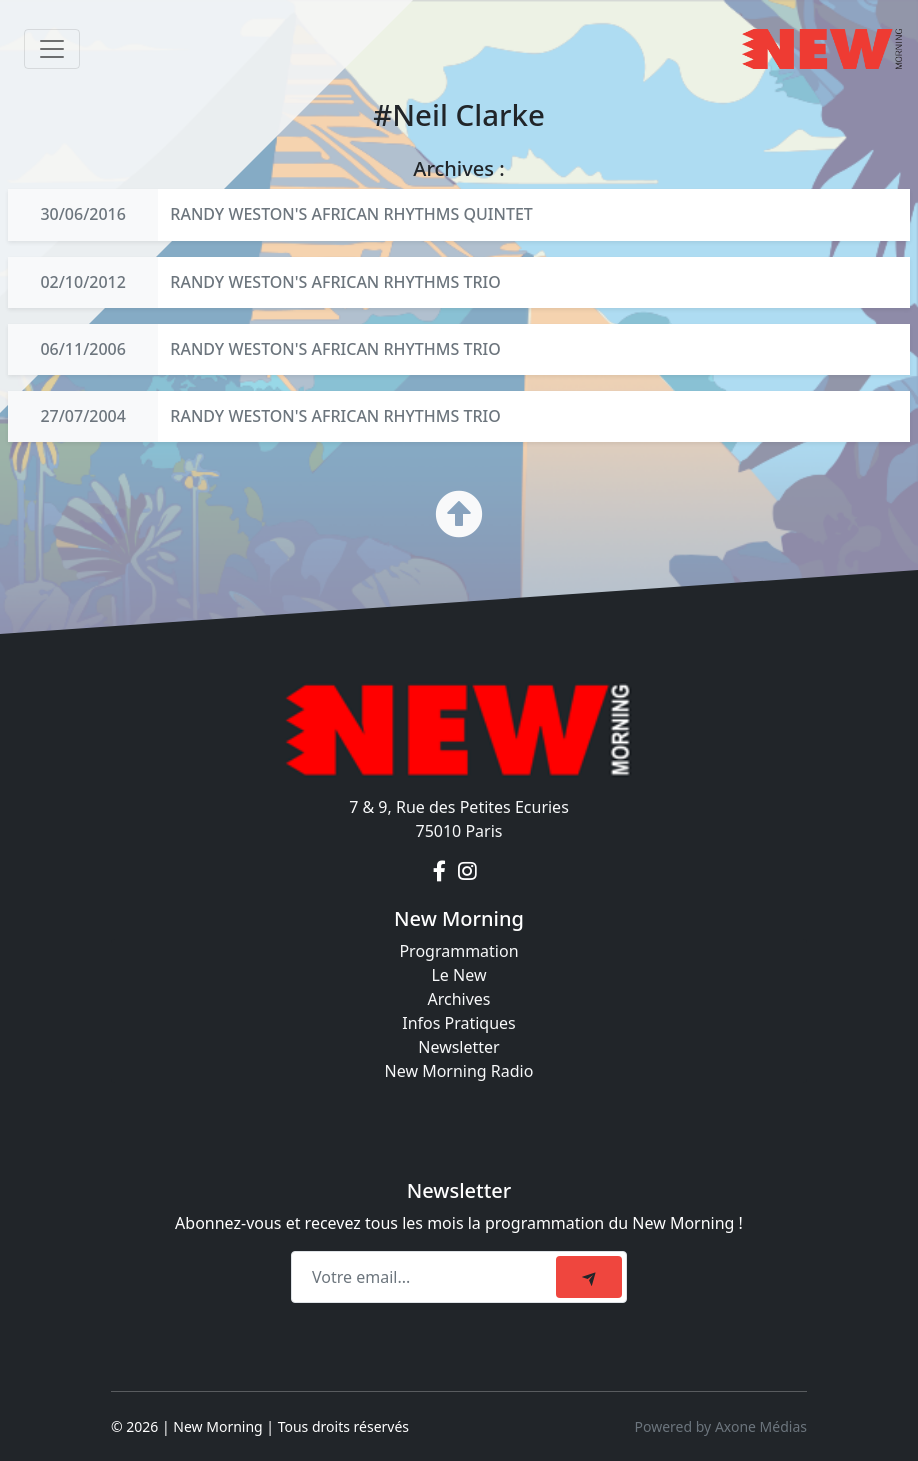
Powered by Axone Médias (721, 1426)
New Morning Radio (459, 1071)
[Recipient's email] (426, 1277)
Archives (458, 999)
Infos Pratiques (459, 1023)
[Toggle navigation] (52, 49)
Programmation (458, 951)
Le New (458, 975)
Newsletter (458, 1047)
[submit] (589, 1277)
